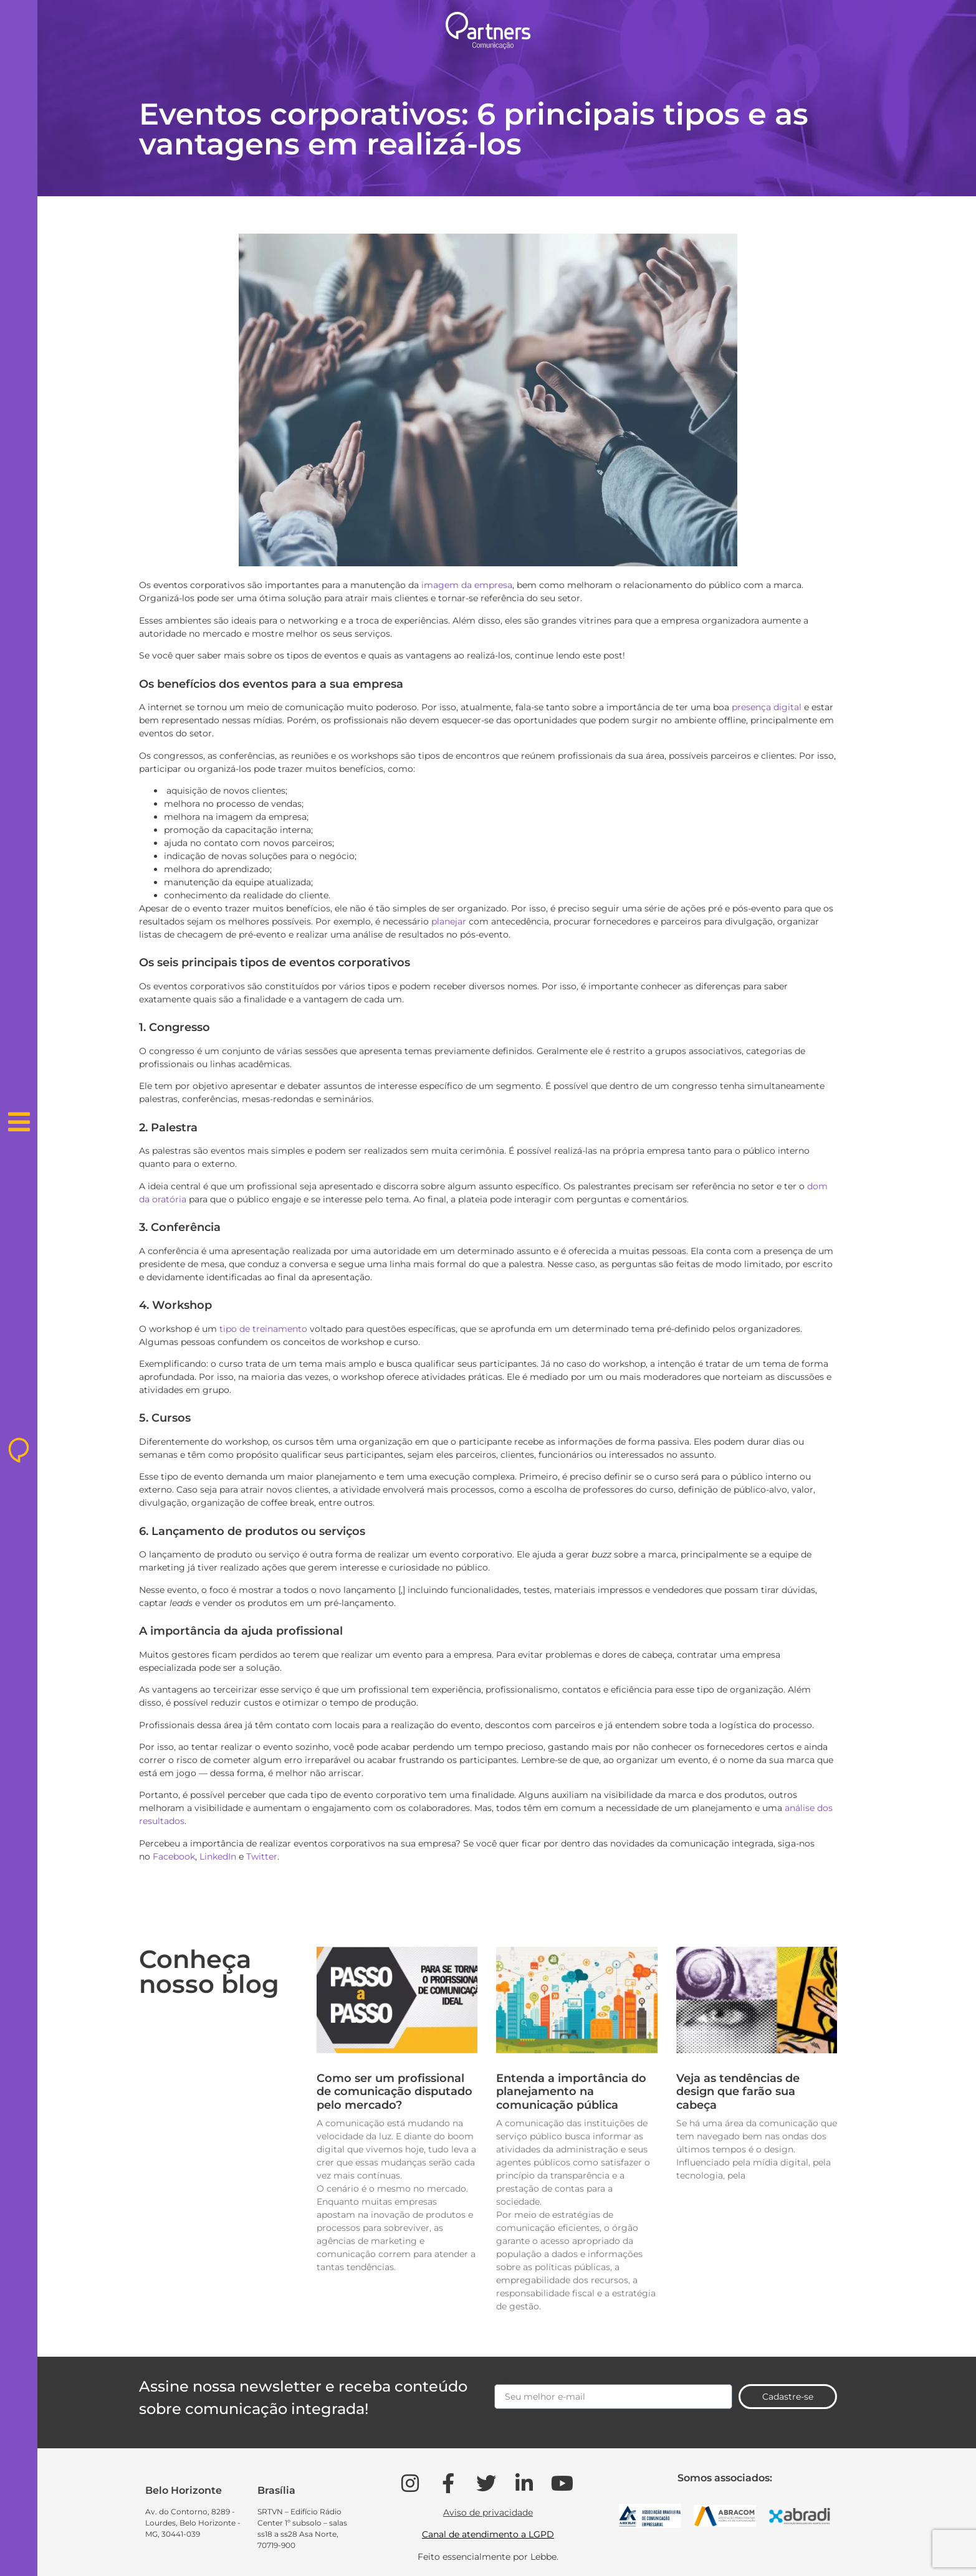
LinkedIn (217, 1856)
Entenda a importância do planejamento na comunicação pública (571, 2091)
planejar (448, 921)
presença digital (766, 707)
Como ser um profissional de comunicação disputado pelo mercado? (394, 2091)
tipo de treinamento (263, 1328)
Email (506, 2379)
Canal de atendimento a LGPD (488, 2534)
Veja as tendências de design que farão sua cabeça (738, 2091)
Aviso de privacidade (488, 2512)
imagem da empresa (466, 585)
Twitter (261, 1856)
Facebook (174, 1856)
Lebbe (543, 2556)
